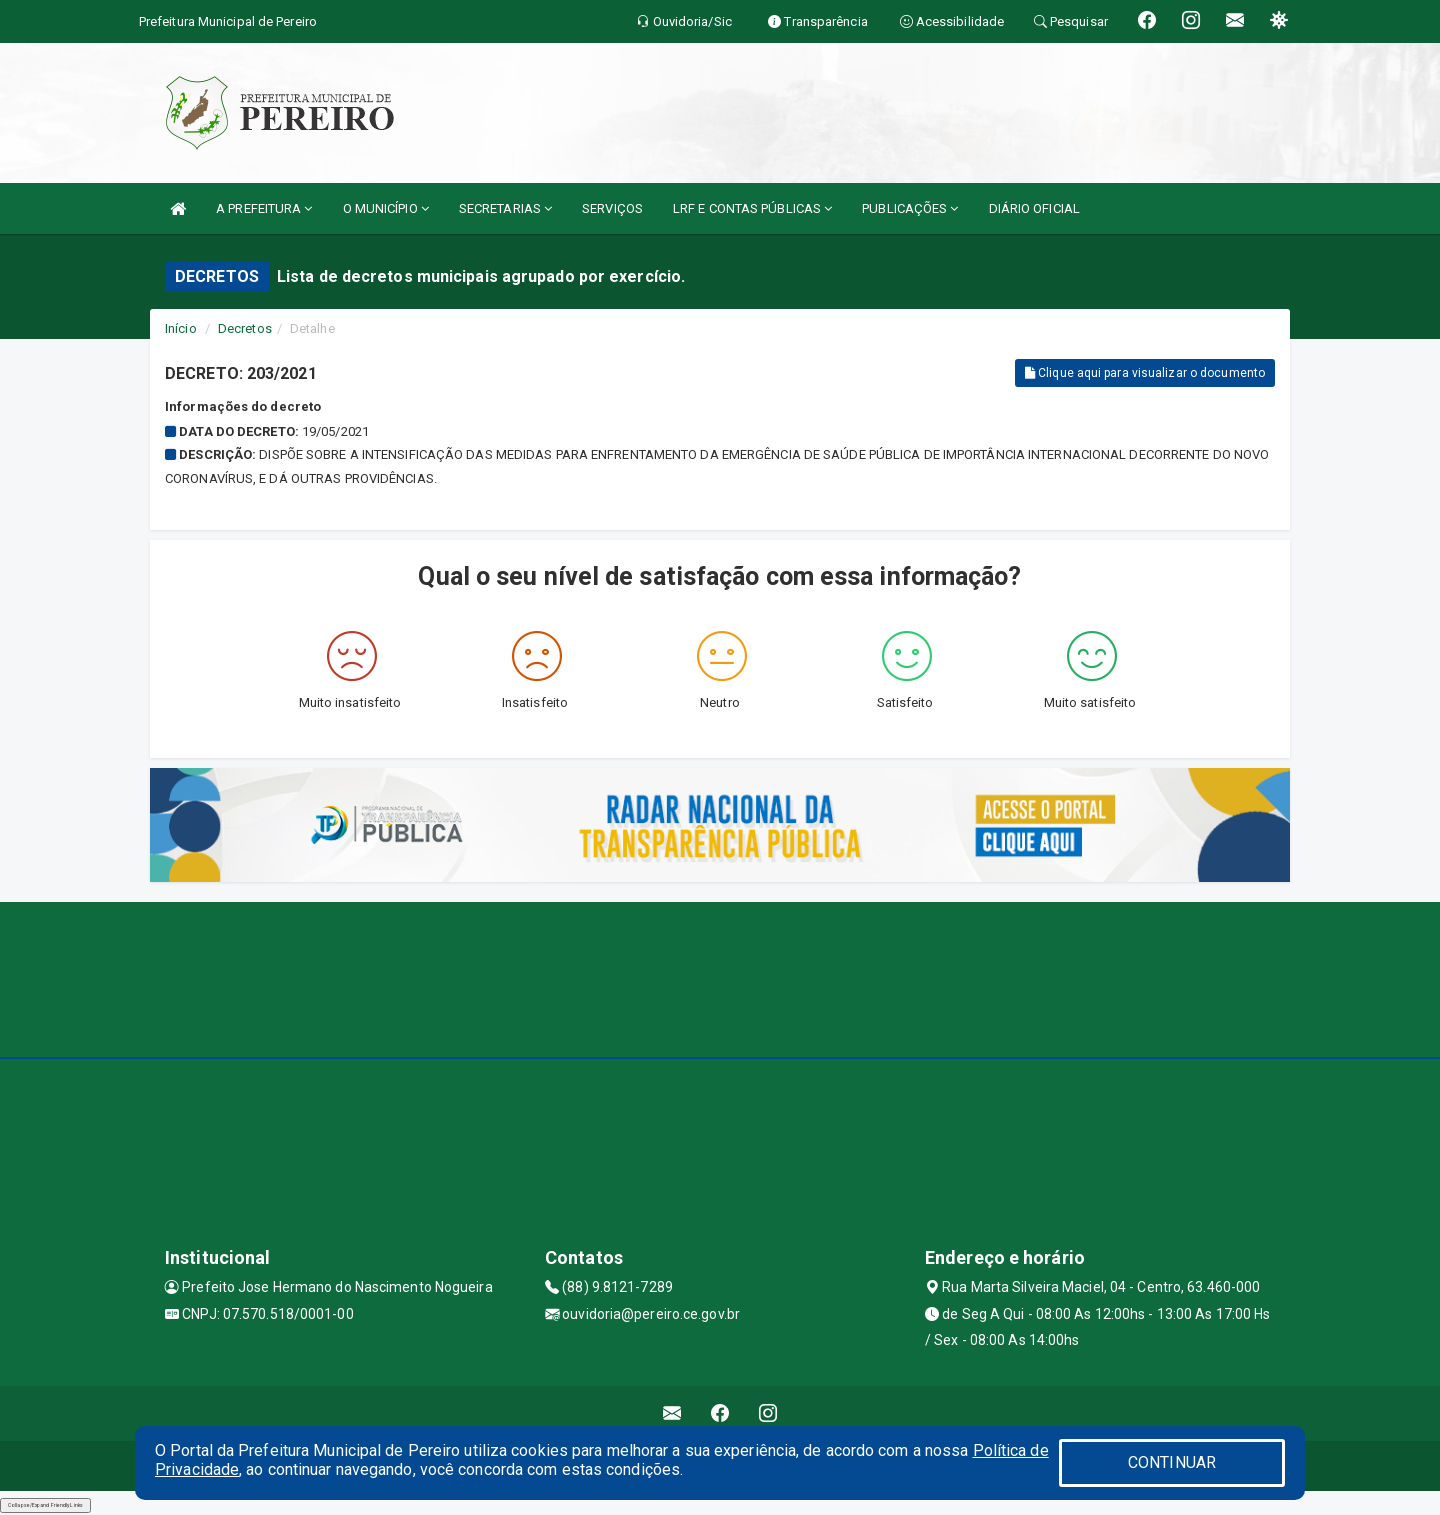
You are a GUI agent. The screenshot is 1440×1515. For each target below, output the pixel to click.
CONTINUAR (1172, 1462)
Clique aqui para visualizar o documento (1145, 373)
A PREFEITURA (264, 208)
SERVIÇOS (612, 208)
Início (181, 328)
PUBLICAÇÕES (910, 208)
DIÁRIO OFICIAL (1034, 208)
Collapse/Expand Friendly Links (45, 1505)
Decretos (245, 328)
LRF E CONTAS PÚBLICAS (752, 208)
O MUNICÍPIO (386, 208)
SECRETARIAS (505, 208)
